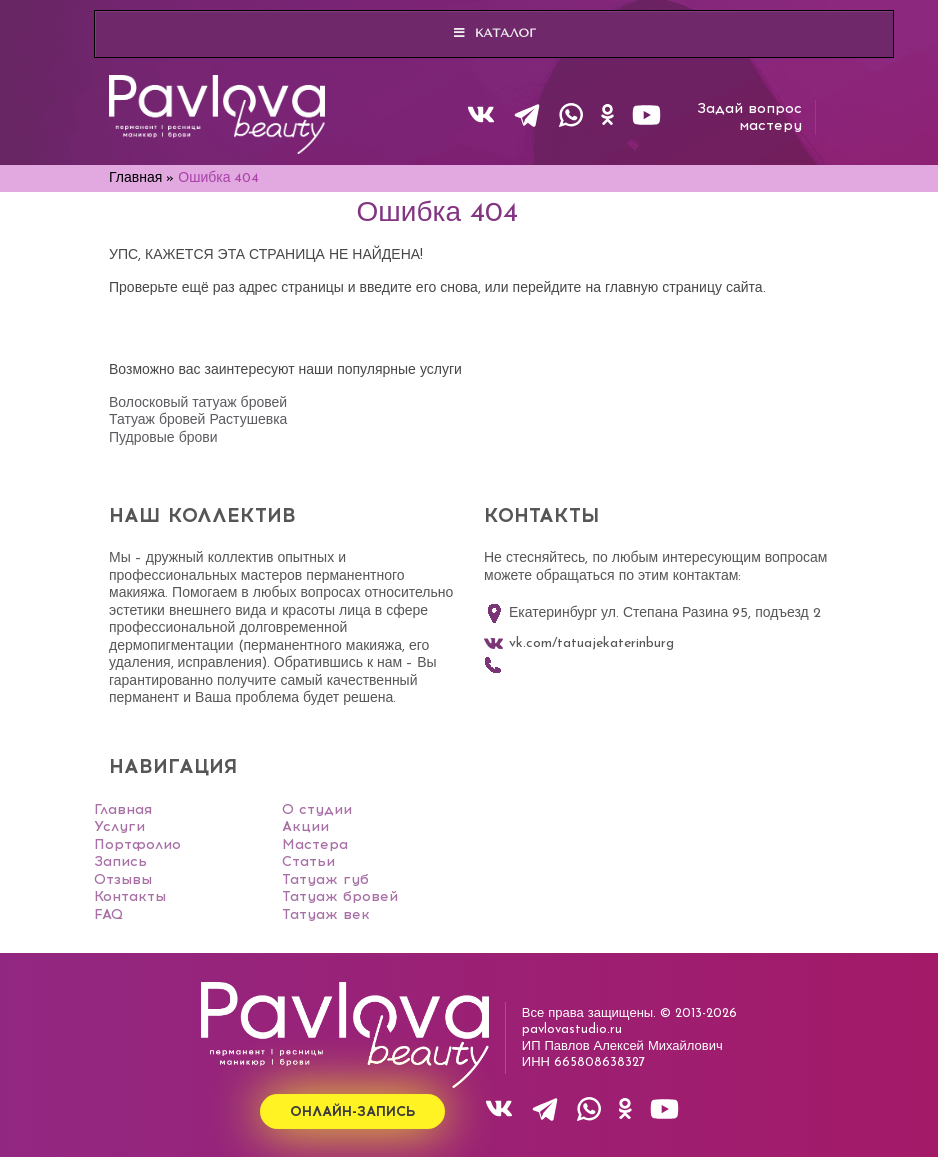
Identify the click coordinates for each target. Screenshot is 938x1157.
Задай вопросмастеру (749, 117)
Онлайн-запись (352, 1111)
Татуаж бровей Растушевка (198, 420)
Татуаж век (326, 914)
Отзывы (123, 879)
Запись (120, 861)
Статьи (308, 861)
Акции (305, 826)
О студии (317, 809)
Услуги (119, 826)
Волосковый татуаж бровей (198, 403)
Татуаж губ (325, 879)
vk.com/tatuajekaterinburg (579, 644)
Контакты (130, 896)
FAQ (108, 914)
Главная (123, 809)
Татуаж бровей (340, 896)
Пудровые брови (163, 438)
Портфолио (137, 844)
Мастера (315, 844)
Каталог (494, 33)
